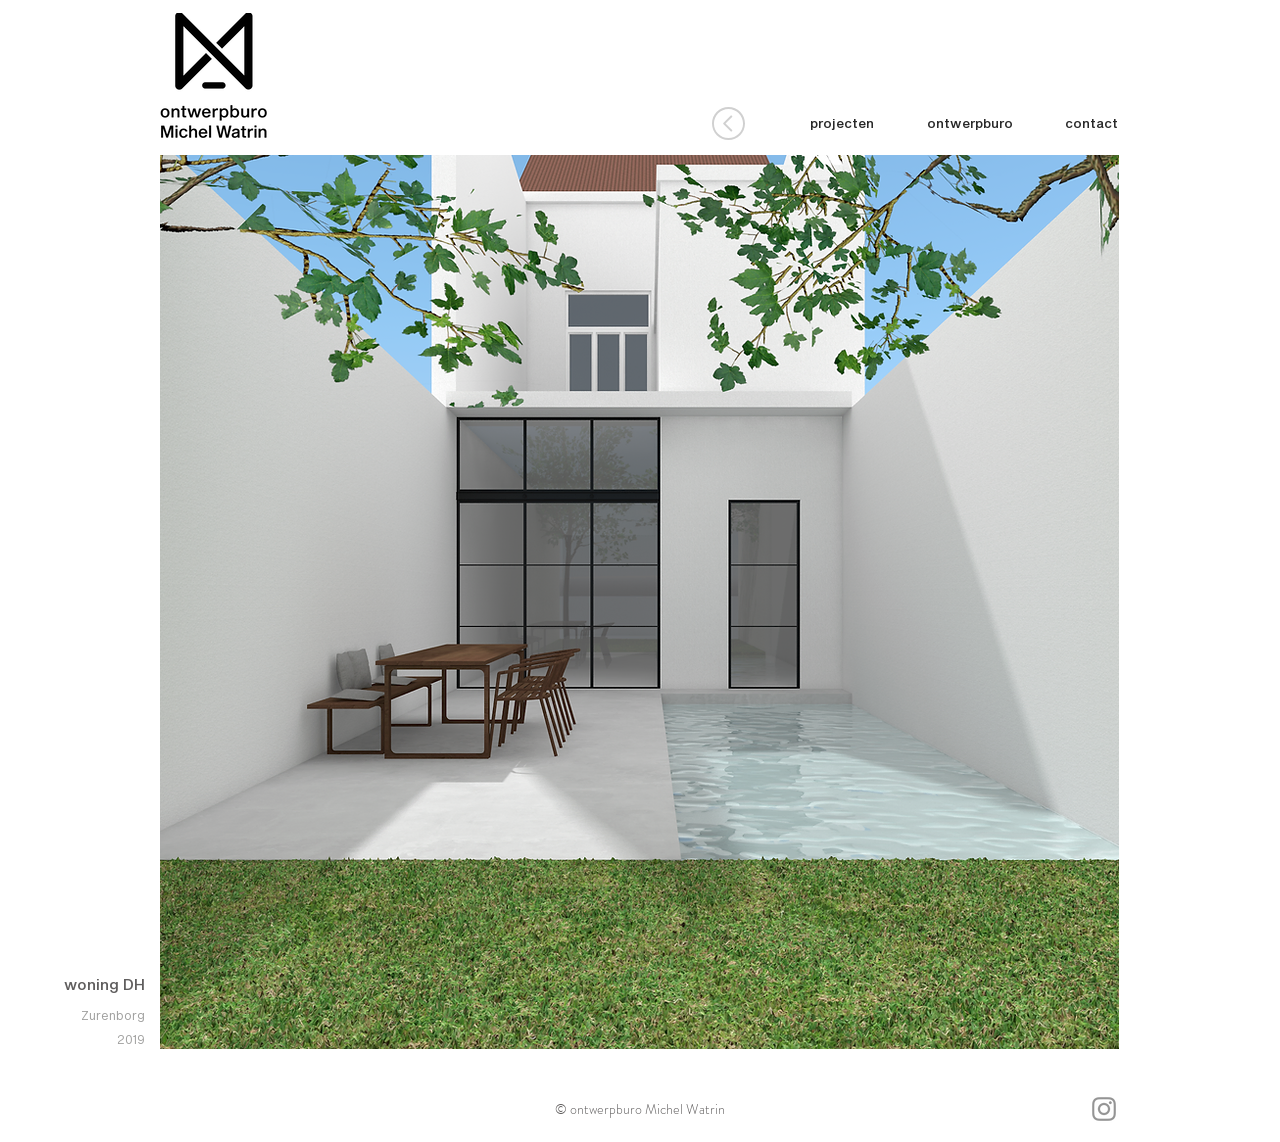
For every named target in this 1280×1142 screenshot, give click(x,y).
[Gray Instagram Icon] (1104, 1109)
